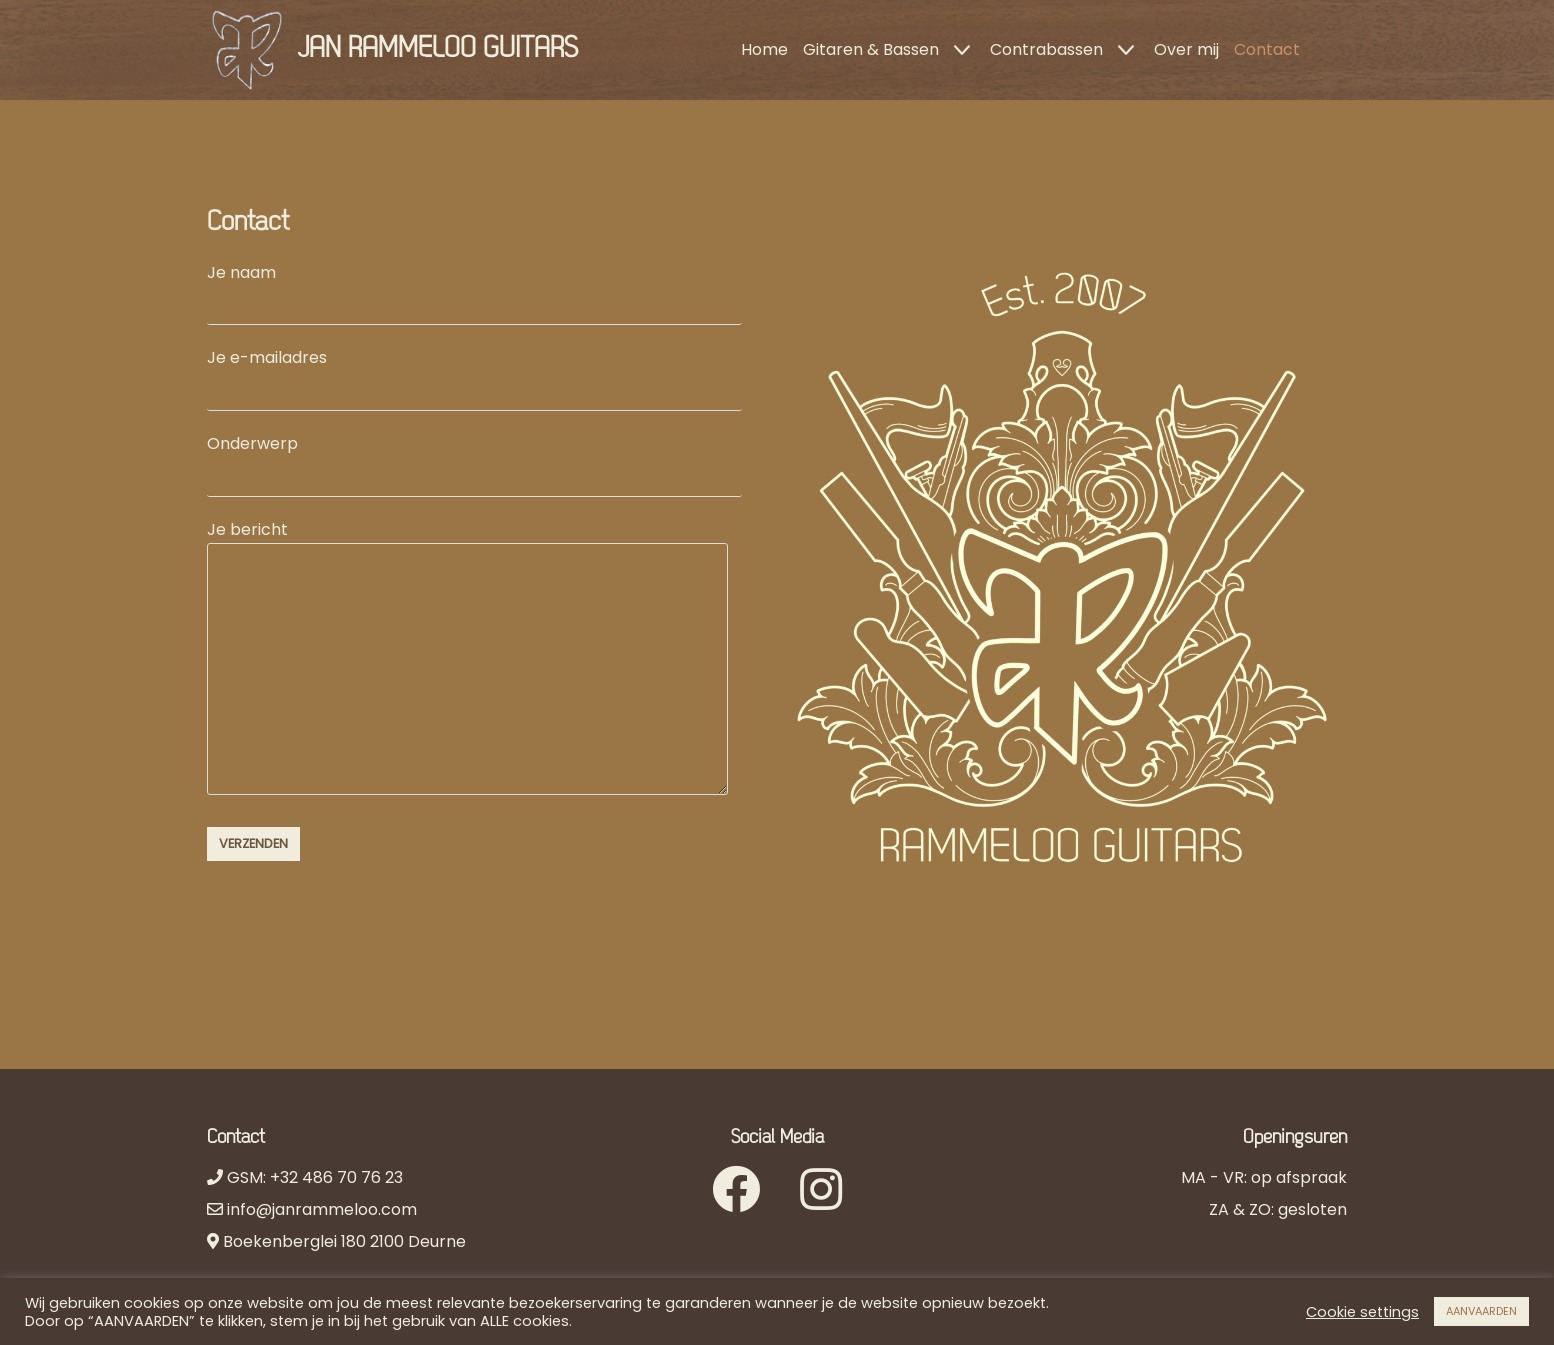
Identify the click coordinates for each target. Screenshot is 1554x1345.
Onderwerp (474, 459)
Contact (1267, 49)
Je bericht (467, 660)
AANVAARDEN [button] (1481, 1311)
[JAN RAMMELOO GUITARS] (392, 49)
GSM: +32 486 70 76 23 (313, 1177)
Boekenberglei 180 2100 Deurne (344, 1241)
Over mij (1186, 49)
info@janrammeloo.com (320, 1209)
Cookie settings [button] (1362, 1312)
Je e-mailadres (474, 373)
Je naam (474, 288)
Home (764, 49)
